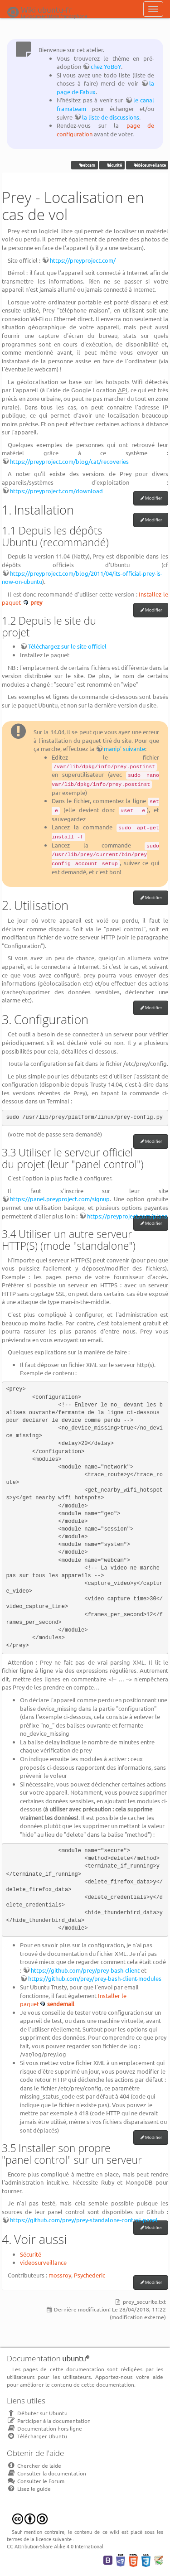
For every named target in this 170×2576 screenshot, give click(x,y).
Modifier (153, 498)
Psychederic (89, 2275)
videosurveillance (43, 2262)
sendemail (60, 2004)
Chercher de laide (34, 2465)
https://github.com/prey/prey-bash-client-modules (94, 1978)
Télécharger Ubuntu (37, 2436)
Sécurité (30, 2254)
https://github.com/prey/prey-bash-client (85, 1970)
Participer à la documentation (49, 2420)
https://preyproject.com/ (83, 260)
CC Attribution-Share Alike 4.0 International (55, 2546)
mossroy (60, 2275)
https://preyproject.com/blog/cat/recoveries (69, 461)
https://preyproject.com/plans (127, 1216)
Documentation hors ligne (44, 2428)
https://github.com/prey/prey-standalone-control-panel (84, 2220)
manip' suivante (124, 748)
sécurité (112, 165)
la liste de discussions (110, 117)
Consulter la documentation (46, 2473)
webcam (85, 165)
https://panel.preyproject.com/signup (60, 1199)
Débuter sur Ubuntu (37, 2413)
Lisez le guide (29, 2488)
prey (36, 602)
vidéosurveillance (147, 165)
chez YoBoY (106, 66)
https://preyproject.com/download (56, 491)
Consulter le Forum (35, 2481)
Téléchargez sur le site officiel (67, 646)
